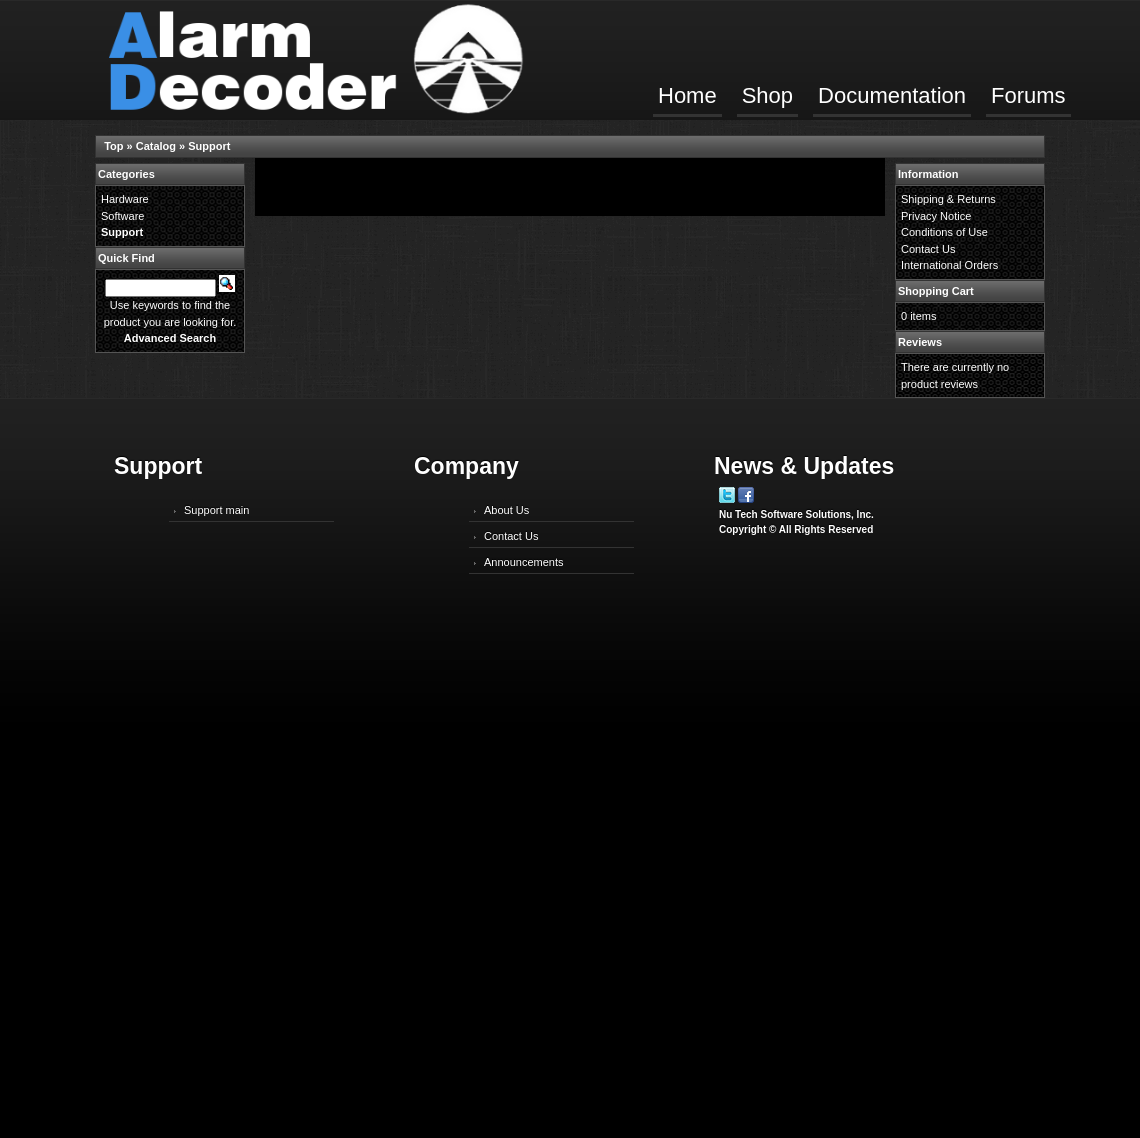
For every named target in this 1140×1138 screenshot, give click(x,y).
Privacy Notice (936, 216)
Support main (216, 510)
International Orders (949, 265)
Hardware (125, 199)
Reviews (920, 342)
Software (122, 216)
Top (113, 146)
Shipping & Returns (948, 199)
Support (209, 146)
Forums (1028, 95)
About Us (506, 510)
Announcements (524, 562)
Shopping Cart (936, 291)
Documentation (892, 95)
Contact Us (928, 249)
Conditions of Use (944, 232)
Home (687, 95)
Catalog (156, 146)
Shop (767, 95)
